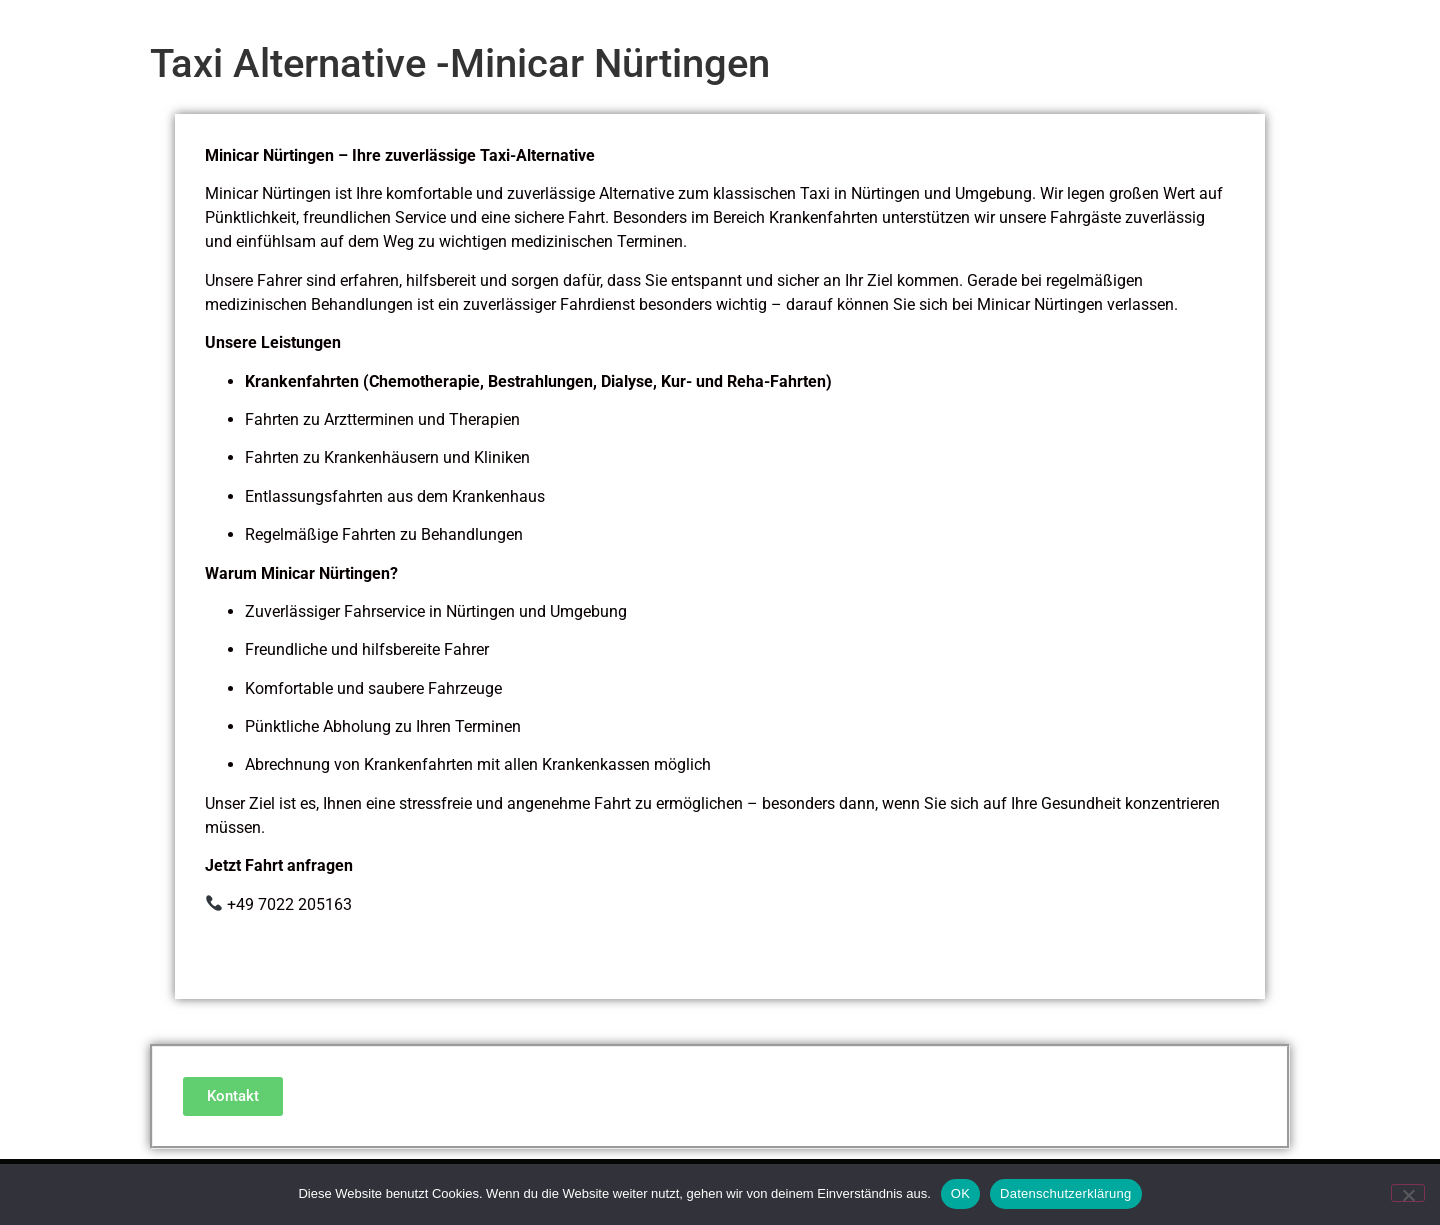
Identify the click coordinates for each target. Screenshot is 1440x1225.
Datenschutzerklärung (1065, 1193)
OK (960, 1193)
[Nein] (1408, 1193)
